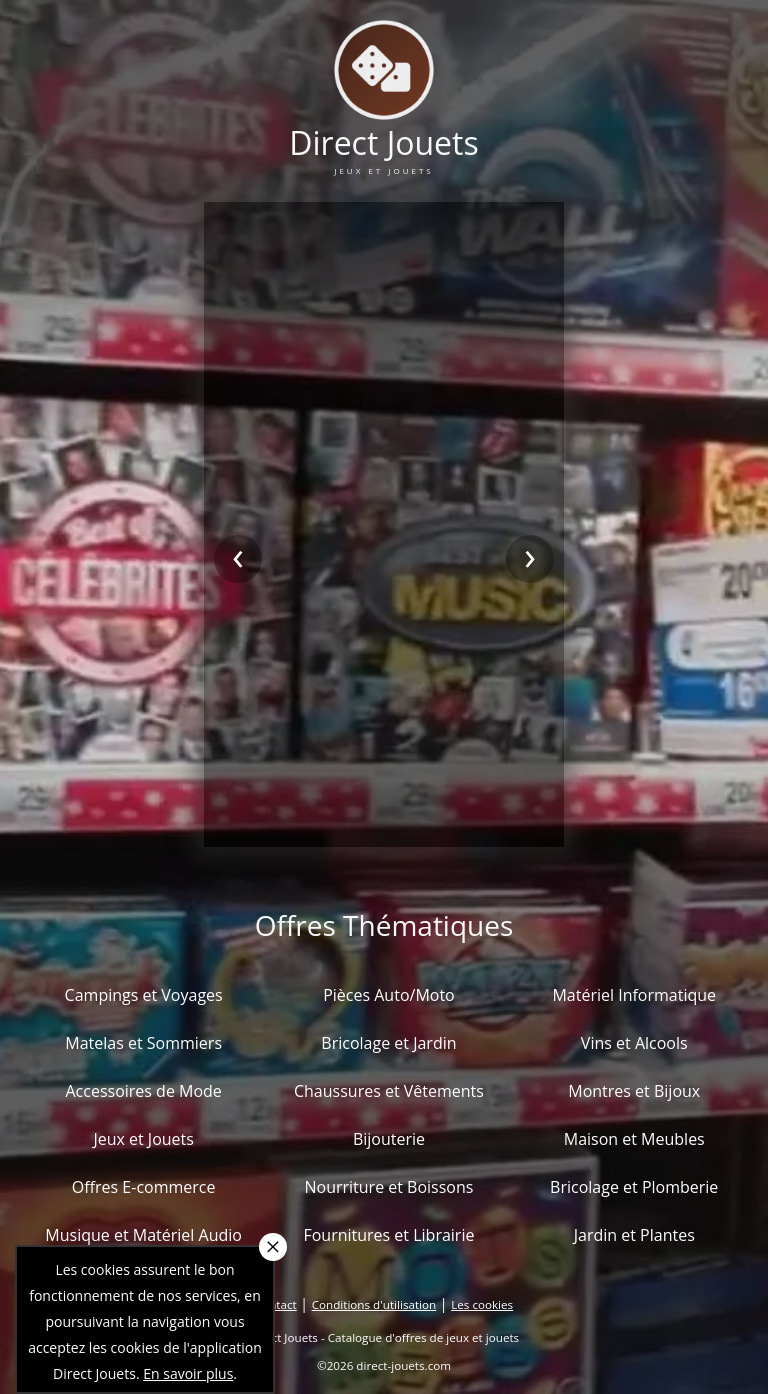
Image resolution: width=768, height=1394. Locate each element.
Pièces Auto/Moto (389, 995)
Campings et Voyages (144, 995)
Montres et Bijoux (634, 1091)
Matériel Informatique (634, 995)
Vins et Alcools (634, 1043)
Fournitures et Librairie (388, 1235)
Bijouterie (389, 1139)
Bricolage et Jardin (388, 1043)
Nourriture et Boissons (388, 1187)
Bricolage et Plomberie (634, 1187)
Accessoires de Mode (143, 1091)
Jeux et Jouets (143, 1139)
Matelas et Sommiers (143, 1043)
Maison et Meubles (634, 1139)
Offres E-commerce (144, 1187)
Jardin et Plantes (634, 1235)
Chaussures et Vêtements (389, 1091)
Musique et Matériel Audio (143, 1235)
